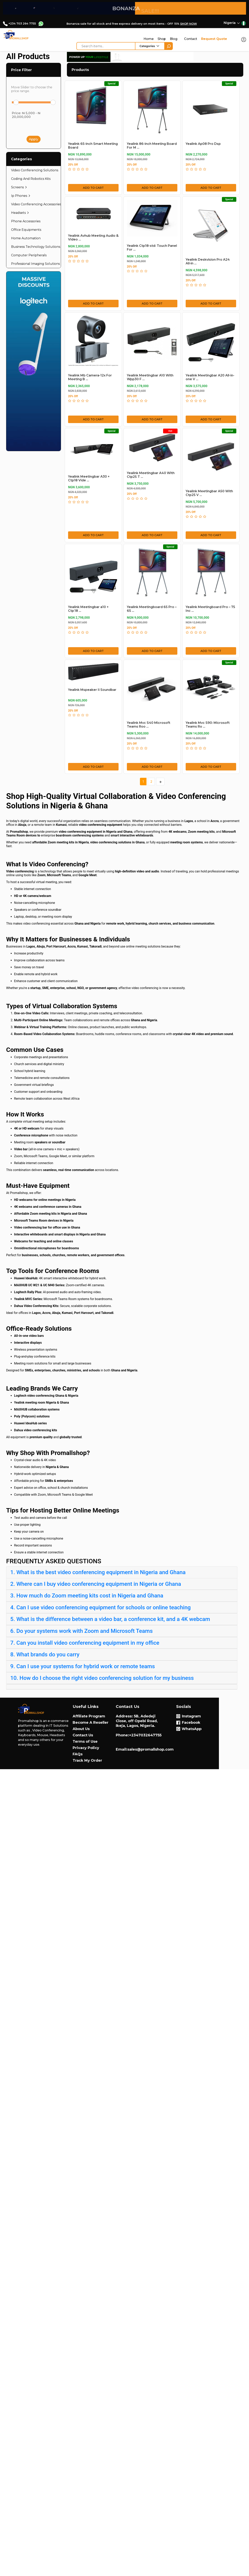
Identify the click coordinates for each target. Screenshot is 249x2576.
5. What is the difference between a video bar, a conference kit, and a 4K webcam (110, 1619)
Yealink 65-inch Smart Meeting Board (93, 143)
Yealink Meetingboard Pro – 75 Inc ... (210, 606)
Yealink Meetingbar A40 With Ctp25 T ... (151, 472)
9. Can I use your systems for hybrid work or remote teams (82, 1666)
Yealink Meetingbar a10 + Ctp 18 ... (88, 606)
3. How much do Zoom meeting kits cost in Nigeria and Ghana (86, 1595)
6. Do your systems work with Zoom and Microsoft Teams (81, 1631)
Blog (173, 39)
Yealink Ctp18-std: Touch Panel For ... (152, 245)
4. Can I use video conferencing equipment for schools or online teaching (100, 1607)
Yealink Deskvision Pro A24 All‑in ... (208, 259)
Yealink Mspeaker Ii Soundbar (92, 689)
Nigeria (230, 23)
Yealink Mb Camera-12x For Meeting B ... (90, 374)
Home (149, 39)
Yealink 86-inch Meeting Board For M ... (152, 143)
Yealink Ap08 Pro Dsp (203, 143)
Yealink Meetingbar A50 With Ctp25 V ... (209, 490)
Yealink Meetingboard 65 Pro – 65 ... (152, 606)
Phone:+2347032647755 (138, 1735)
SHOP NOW (188, 23)
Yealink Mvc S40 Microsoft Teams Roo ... (148, 722)
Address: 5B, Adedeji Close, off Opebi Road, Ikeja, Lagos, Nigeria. (137, 1721)
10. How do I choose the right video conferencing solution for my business (102, 1678)
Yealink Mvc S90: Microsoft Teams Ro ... (208, 722)
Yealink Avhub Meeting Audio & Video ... (93, 235)
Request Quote (214, 39)
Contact (190, 39)
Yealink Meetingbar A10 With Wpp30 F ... (150, 374)
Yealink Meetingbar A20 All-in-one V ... (210, 374)
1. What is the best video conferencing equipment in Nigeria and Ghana (98, 1572)
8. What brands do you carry (44, 1654)
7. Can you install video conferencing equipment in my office (84, 1643)
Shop (162, 39)
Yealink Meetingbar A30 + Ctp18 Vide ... (89, 476)
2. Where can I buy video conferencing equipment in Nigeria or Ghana (95, 1584)
